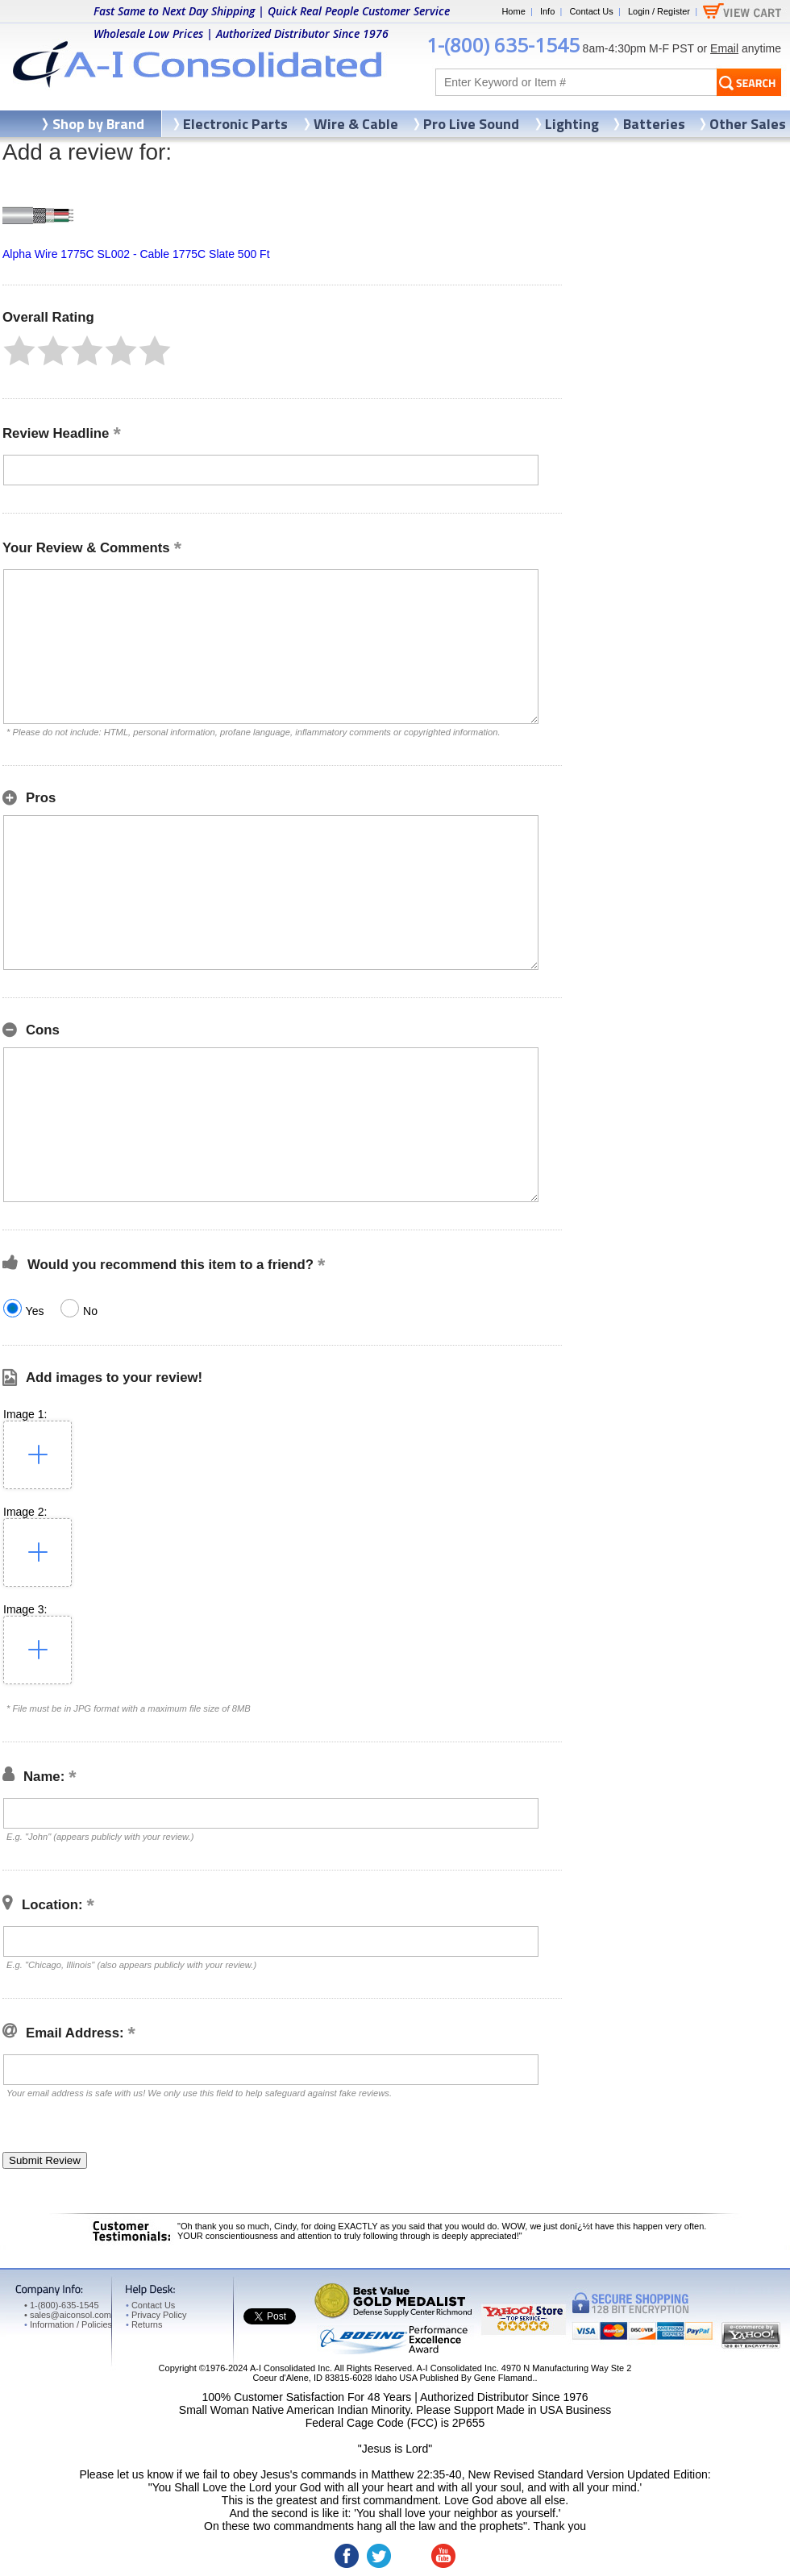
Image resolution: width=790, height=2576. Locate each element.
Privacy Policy (156, 2315)
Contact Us (591, 11)
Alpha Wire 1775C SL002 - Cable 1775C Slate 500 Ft (136, 254)
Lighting (572, 124)
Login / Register (659, 11)
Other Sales (747, 124)
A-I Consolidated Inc (290, 2368)
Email (724, 48)
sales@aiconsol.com (70, 2315)
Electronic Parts (235, 124)
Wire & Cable (356, 124)
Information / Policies (68, 2324)
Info (547, 11)
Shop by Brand (98, 124)
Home (513, 11)
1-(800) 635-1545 (503, 44)
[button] (19, 351)
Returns (144, 2324)
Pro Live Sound (471, 124)
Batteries (654, 124)
